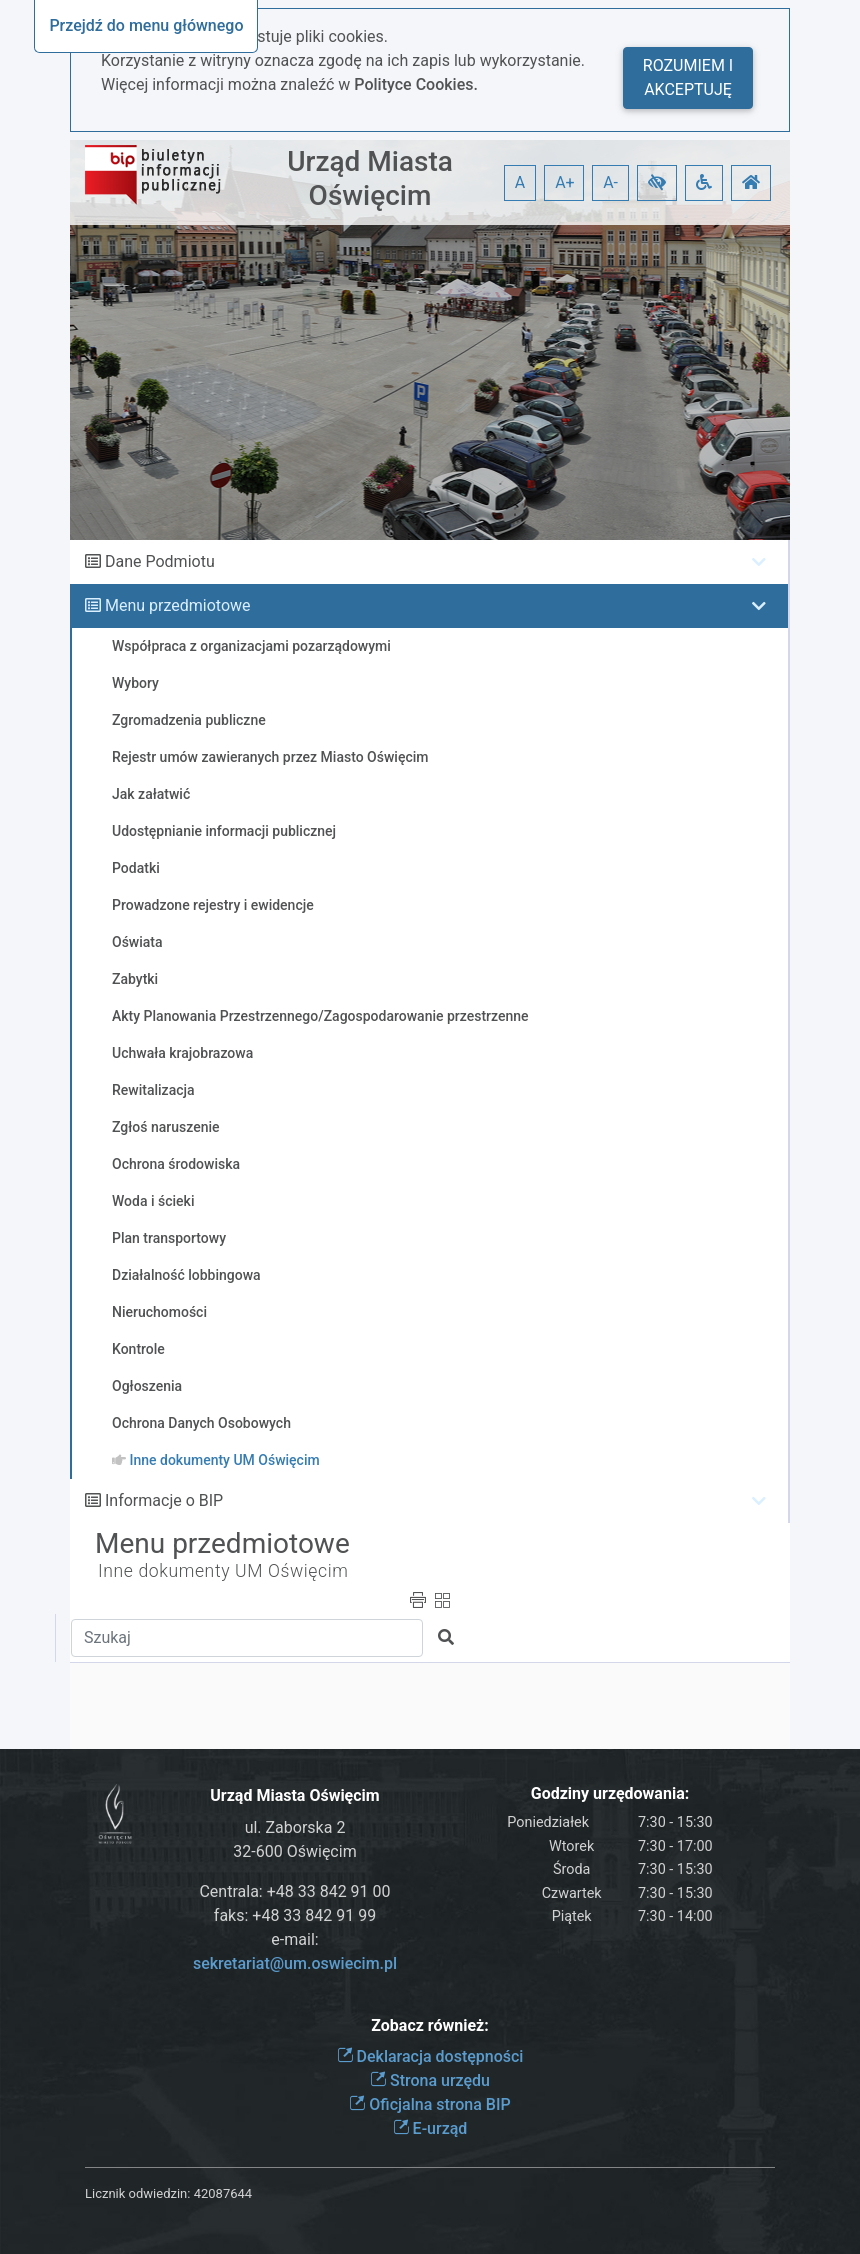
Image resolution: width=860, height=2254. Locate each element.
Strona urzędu (430, 2080)
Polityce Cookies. (416, 84)
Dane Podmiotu (160, 561)
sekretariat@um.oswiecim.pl (295, 1963)
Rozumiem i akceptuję (688, 77)
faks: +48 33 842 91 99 (295, 1915)
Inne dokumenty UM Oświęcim (223, 1571)
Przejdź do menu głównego (146, 25)
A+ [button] (565, 182)
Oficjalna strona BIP (429, 2104)
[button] (657, 183)
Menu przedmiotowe (178, 605)
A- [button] (610, 182)
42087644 (223, 2193)
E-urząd (430, 2128)
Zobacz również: (430, 2025)
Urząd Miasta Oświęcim (370, 178)
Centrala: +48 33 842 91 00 (294, 1891)
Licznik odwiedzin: (137, 2193)
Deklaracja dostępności (430, 2056)
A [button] (520, 182)
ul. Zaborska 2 (295, 1827)
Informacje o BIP (164, 1500)
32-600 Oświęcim (294, 1851)
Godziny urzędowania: (610, 1793)
